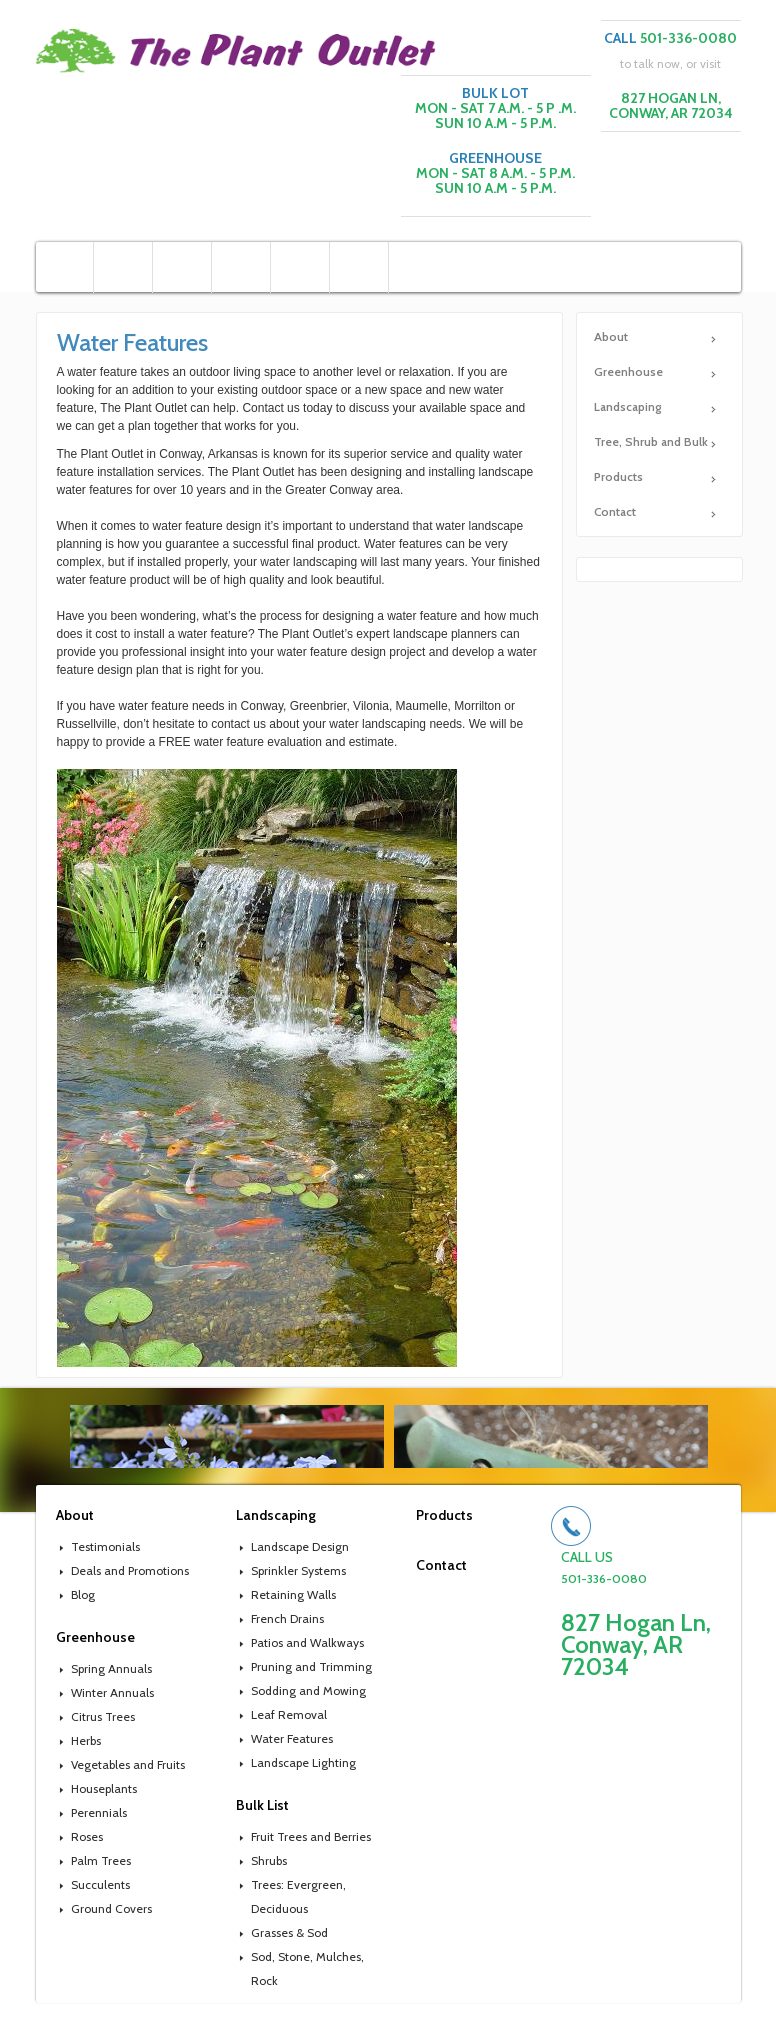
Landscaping (627, 406)
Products (618, 476)
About (611, 336)
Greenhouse (628, 371)
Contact (615, 511)
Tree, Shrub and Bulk (651, 441)
